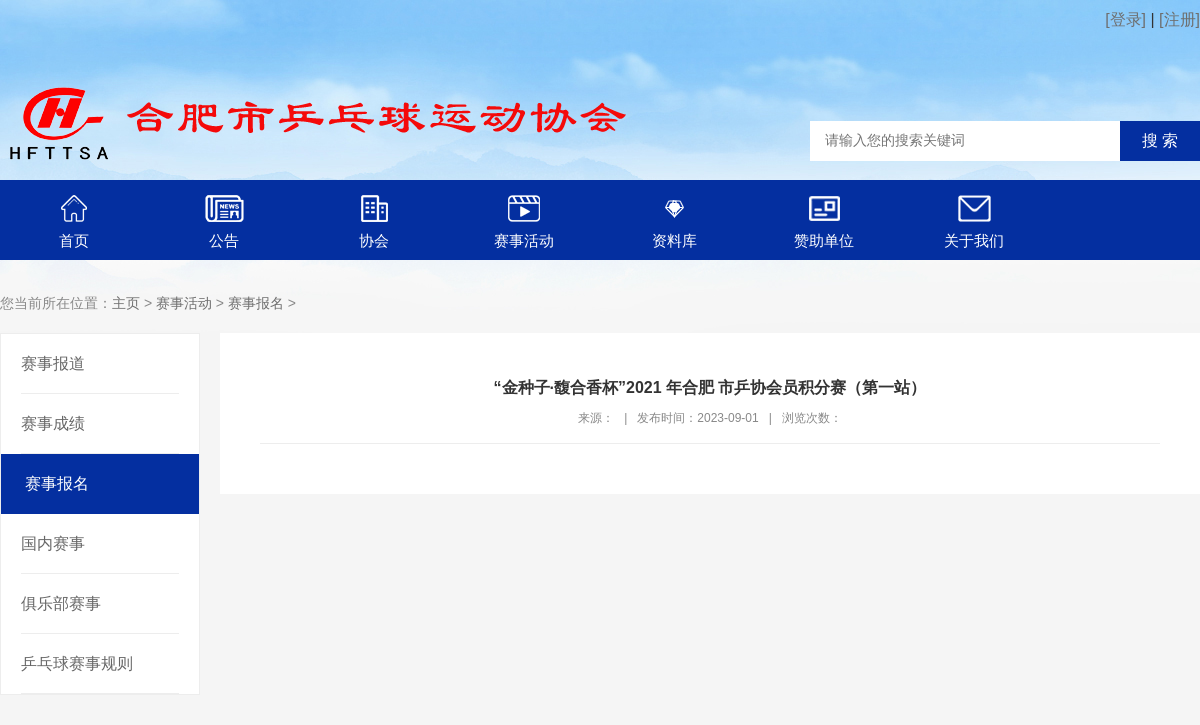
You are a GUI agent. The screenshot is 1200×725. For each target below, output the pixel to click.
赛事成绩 (53, 423)
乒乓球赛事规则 (77, 663)
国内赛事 (53, 543)
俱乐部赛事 (61, 603)
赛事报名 (256, 303)
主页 (126, 303)
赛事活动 (184, 303)
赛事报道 (53, 363)
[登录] (1125, 19)
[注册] (1179, 19)
